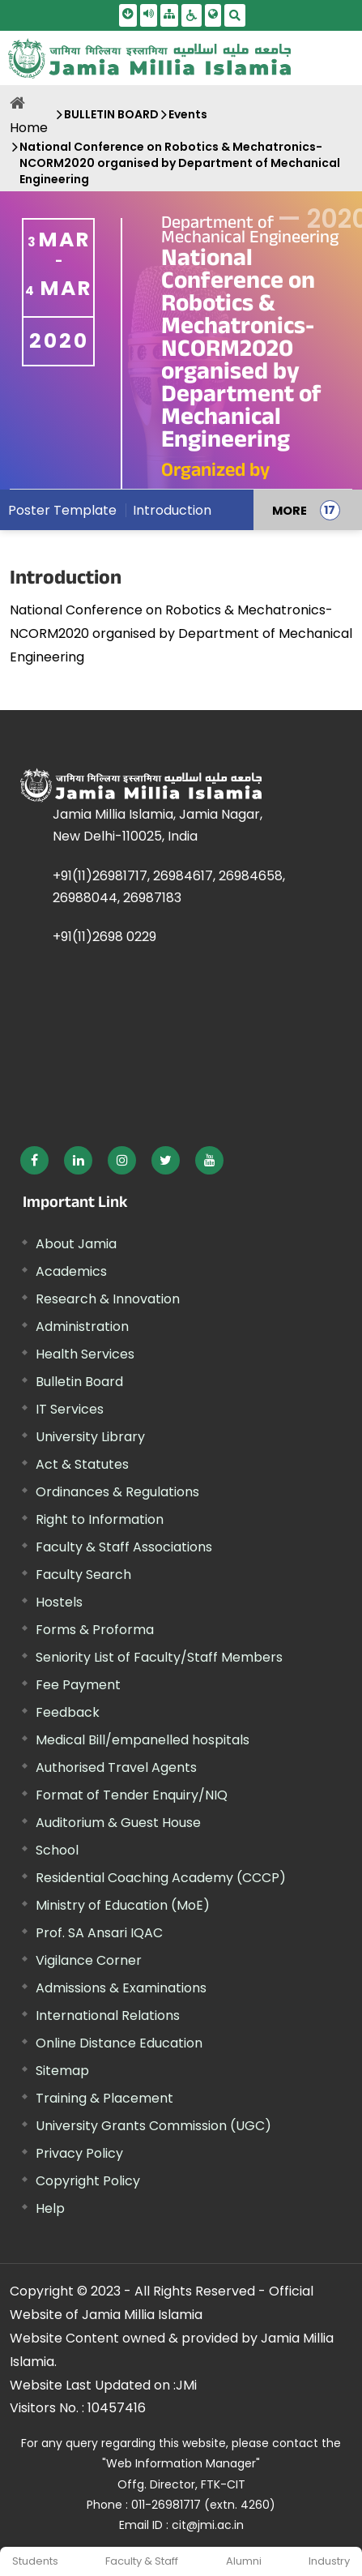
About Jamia (76, 1244)
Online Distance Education (119, 2043)
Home (29, 127)
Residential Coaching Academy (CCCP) (161, 1877)
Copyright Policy (88, 2181)
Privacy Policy (79, 2153)
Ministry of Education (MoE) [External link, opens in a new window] (123, 1905)
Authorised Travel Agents (116, 1767)
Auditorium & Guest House (118, 1822)
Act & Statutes (82, 1464)
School (57, 1850)
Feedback (68, 1712)
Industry (329, 2561)
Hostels (59, 1602)
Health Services (85, 1354)
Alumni (244, 2561)
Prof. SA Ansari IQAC (99, 1932)
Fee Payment (78, 1684)
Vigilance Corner (89, 1960)
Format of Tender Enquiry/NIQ (132, 1795)
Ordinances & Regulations (117, 1492)
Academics (71, 1271)
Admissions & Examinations (121, 1988)
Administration (82, 1326)
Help (50, 2208)
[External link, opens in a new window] (34, 1160)
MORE (289, 510)
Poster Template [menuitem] (62, 510)
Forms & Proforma (95, 1629)
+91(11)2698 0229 (104, 936)
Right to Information (100, 1519)
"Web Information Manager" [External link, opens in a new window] (181, 2463)
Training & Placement (104, 2098)
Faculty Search (83, 1574)
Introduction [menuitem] (172, 510)
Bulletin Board (79, 1381)
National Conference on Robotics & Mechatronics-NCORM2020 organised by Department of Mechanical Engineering (179, 163)
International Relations (108, 2015)
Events (187, 114)
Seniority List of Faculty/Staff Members (159, 1657)
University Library (90, 1436)
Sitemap (62, 2070)
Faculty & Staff (141, 2561)
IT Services (70, 1409)
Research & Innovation (108, 1299)
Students (35, 2561)
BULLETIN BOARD (111, 114)
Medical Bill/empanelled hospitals (142, 1740)
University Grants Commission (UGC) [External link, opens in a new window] (153, 2125)
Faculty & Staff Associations (124, 1547)
